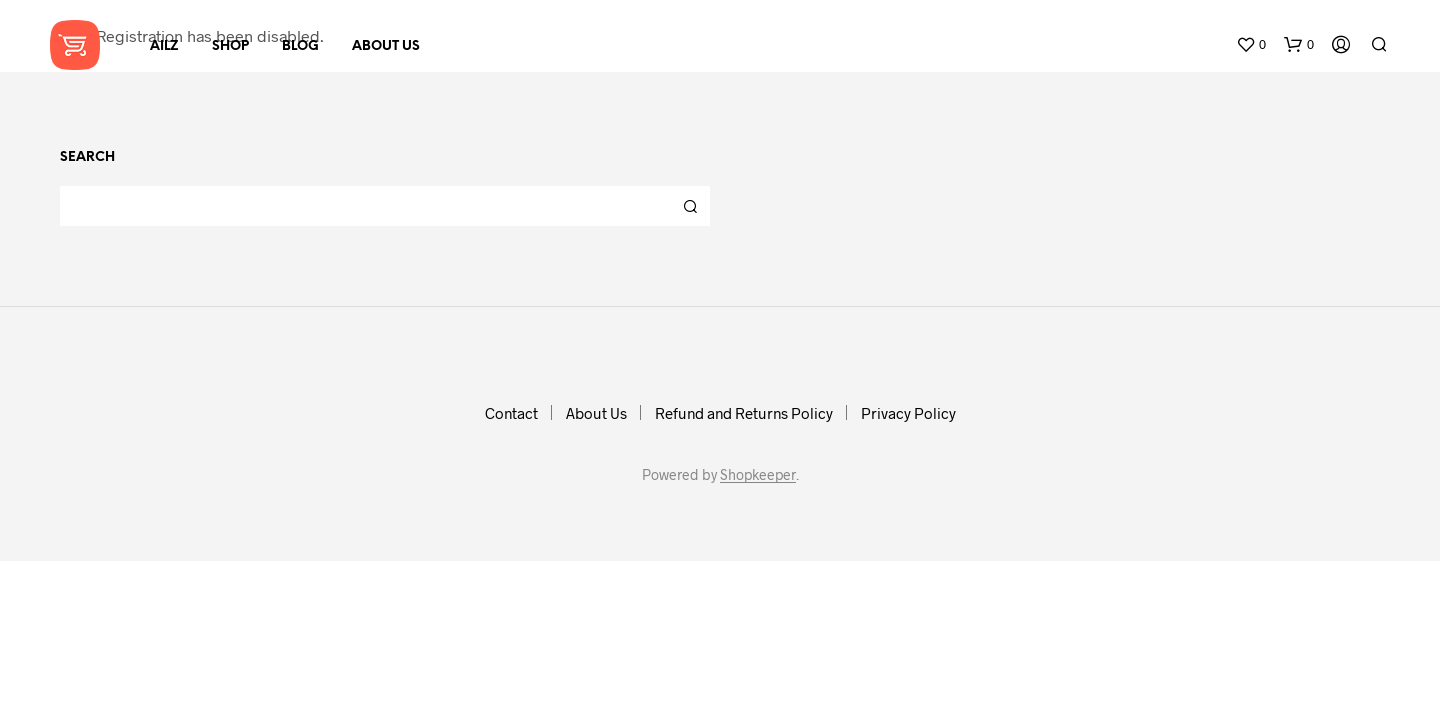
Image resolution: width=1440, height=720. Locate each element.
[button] (1251, 45)
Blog (300, 46)
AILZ (164, 46)
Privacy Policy (908, 413)
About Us (386, 46)
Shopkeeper (758, 475)
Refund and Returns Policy (744, 413)
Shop (230, 46)
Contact (511, 413)
